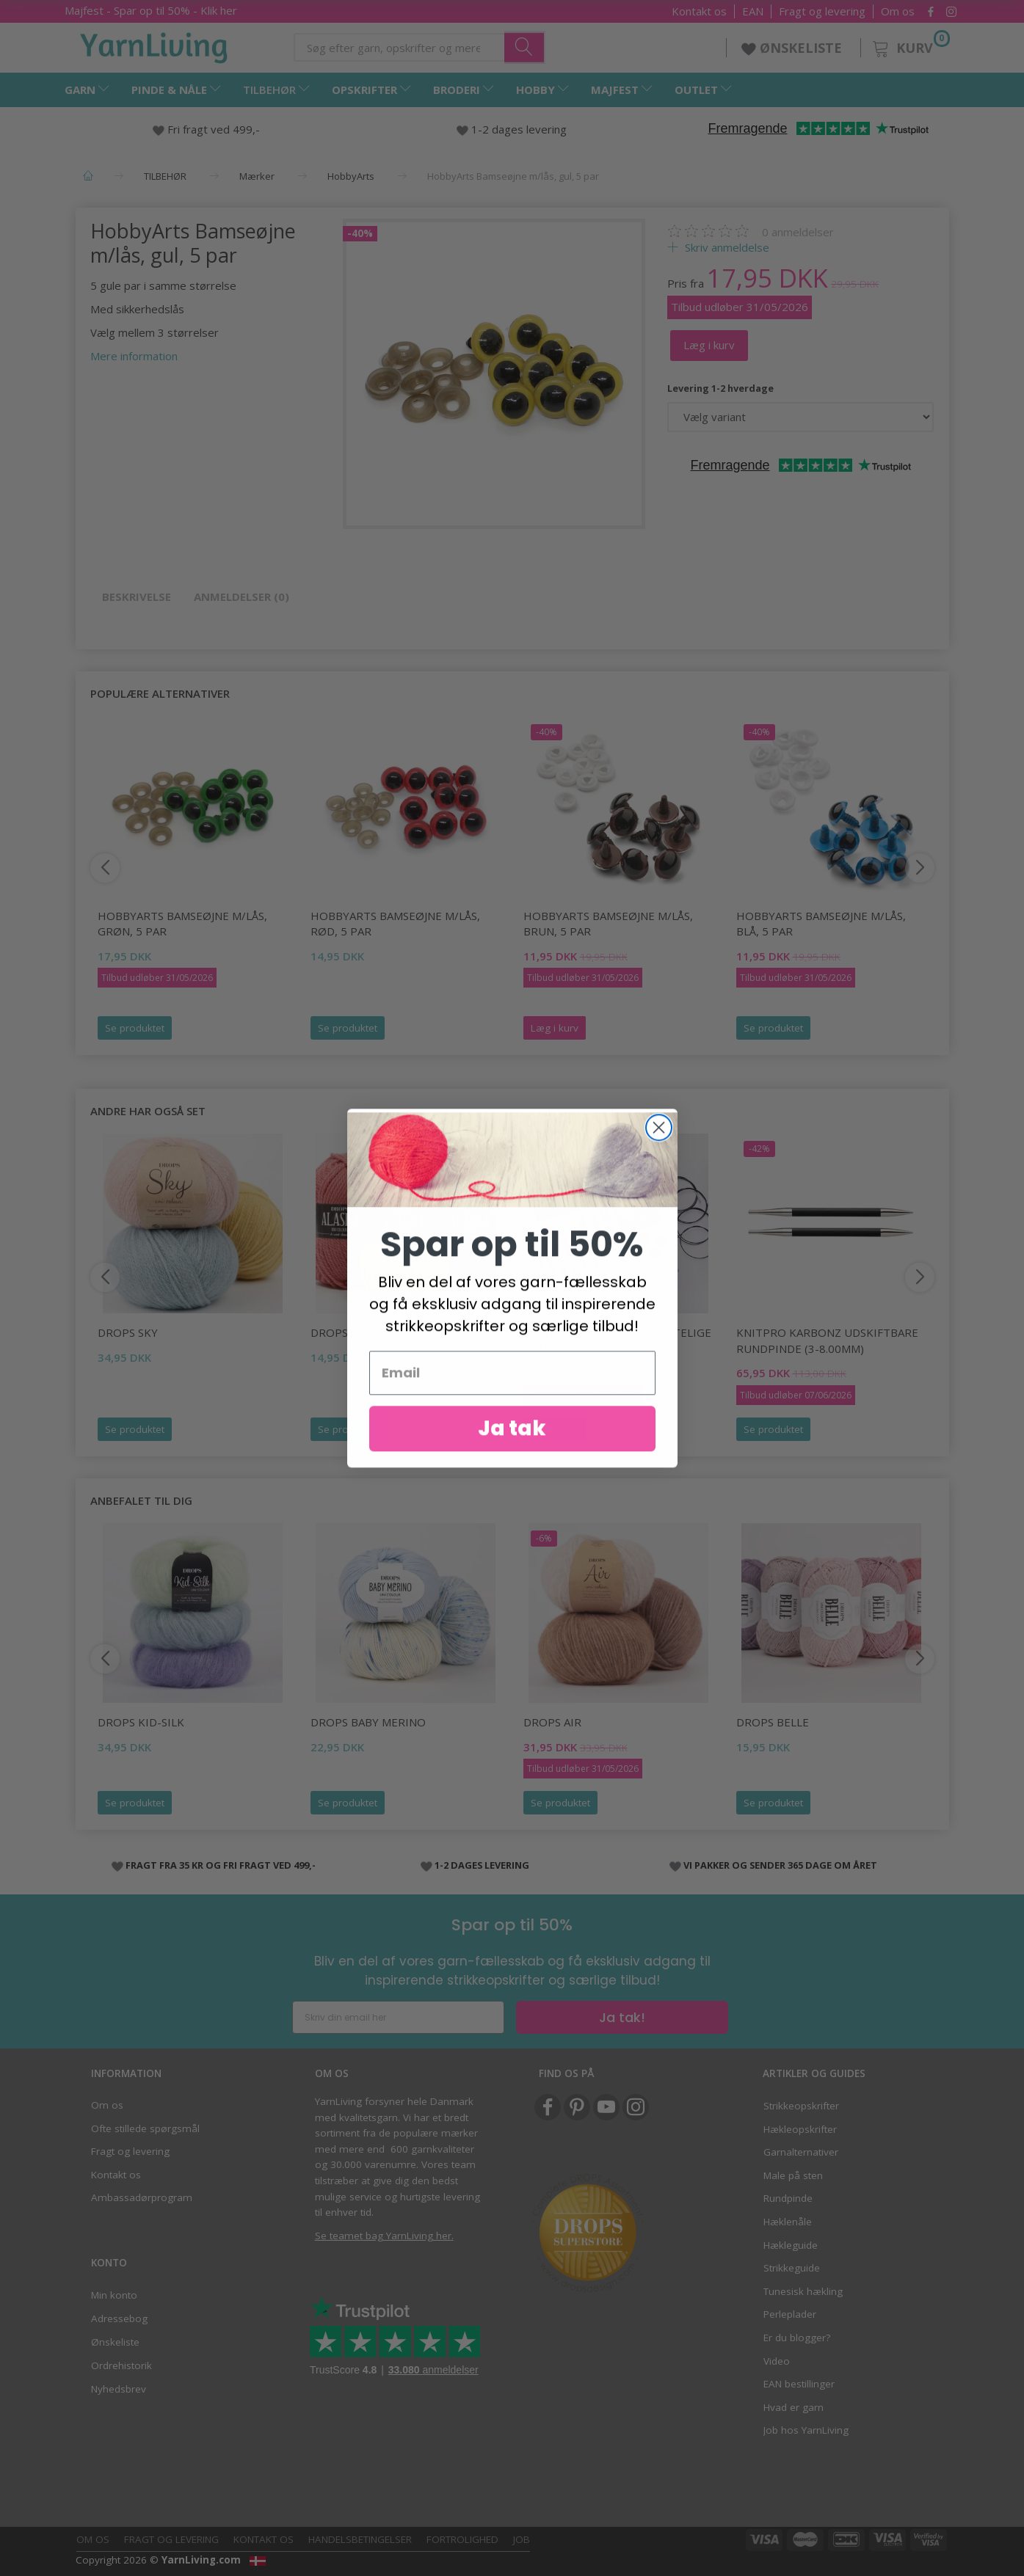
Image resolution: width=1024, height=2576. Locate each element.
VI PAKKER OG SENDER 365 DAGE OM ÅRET (780, 1865)
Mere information (134, 356)
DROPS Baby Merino (368, 1722)
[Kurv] (910, 45)
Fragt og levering (822, 11)
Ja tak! (622, 2017)
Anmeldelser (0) (241, 596)
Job (521, 2539)
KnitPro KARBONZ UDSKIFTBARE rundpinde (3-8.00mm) (827, 1340)
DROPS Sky (128, 1332)
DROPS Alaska (350, 1332)
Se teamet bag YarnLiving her (383, 2235)
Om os (898, 11)
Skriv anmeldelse (725, 247)
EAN (752, 11)
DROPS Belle (772, 1722)
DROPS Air (552, 1722)
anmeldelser (798, 232)
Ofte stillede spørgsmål (145, 2128)
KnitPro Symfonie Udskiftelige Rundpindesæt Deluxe (617, 1340)
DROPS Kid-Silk (141, 1722)
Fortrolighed (462, 2539)
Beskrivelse (136, 596)
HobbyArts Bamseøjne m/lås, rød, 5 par (395, 923)
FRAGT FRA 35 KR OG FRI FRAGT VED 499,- (221, 1865)
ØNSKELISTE (793, 47)
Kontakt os (699, 11)
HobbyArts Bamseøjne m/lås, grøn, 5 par (182, 923)
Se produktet (134, 1028)
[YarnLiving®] (154, 45)
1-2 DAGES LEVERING (482, 1865)
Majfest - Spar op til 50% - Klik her (151, 10)
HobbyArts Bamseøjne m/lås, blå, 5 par (821, 923)
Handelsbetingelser (360, 2539)
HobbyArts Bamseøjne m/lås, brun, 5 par (608, 923)
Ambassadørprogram (141, 2197)
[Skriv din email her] (398, 2017)
